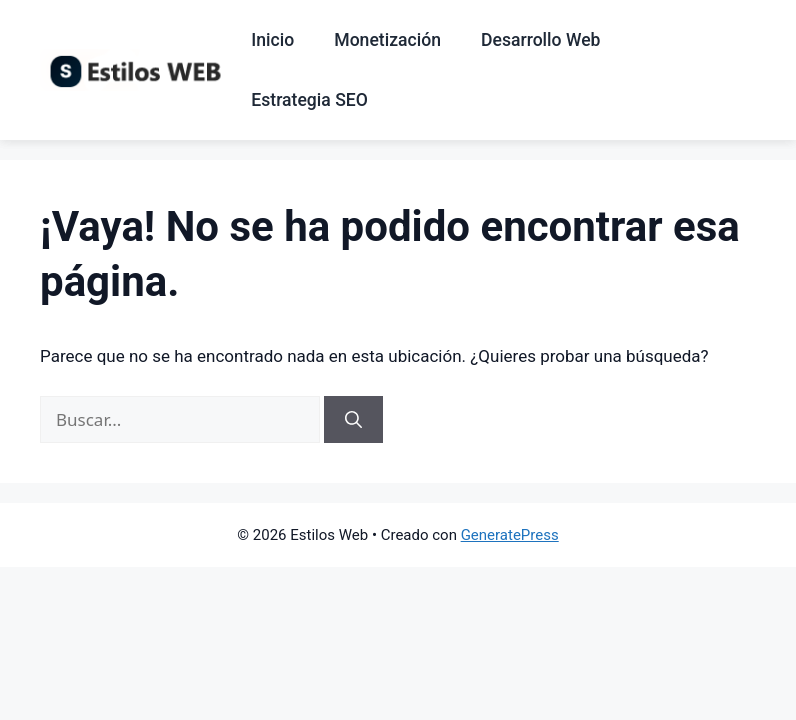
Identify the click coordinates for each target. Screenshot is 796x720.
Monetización (387, 40)
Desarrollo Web (541, 40)
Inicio (272, 40)
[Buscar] (353, 420)
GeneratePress (510, 535)
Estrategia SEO (309, 100)
